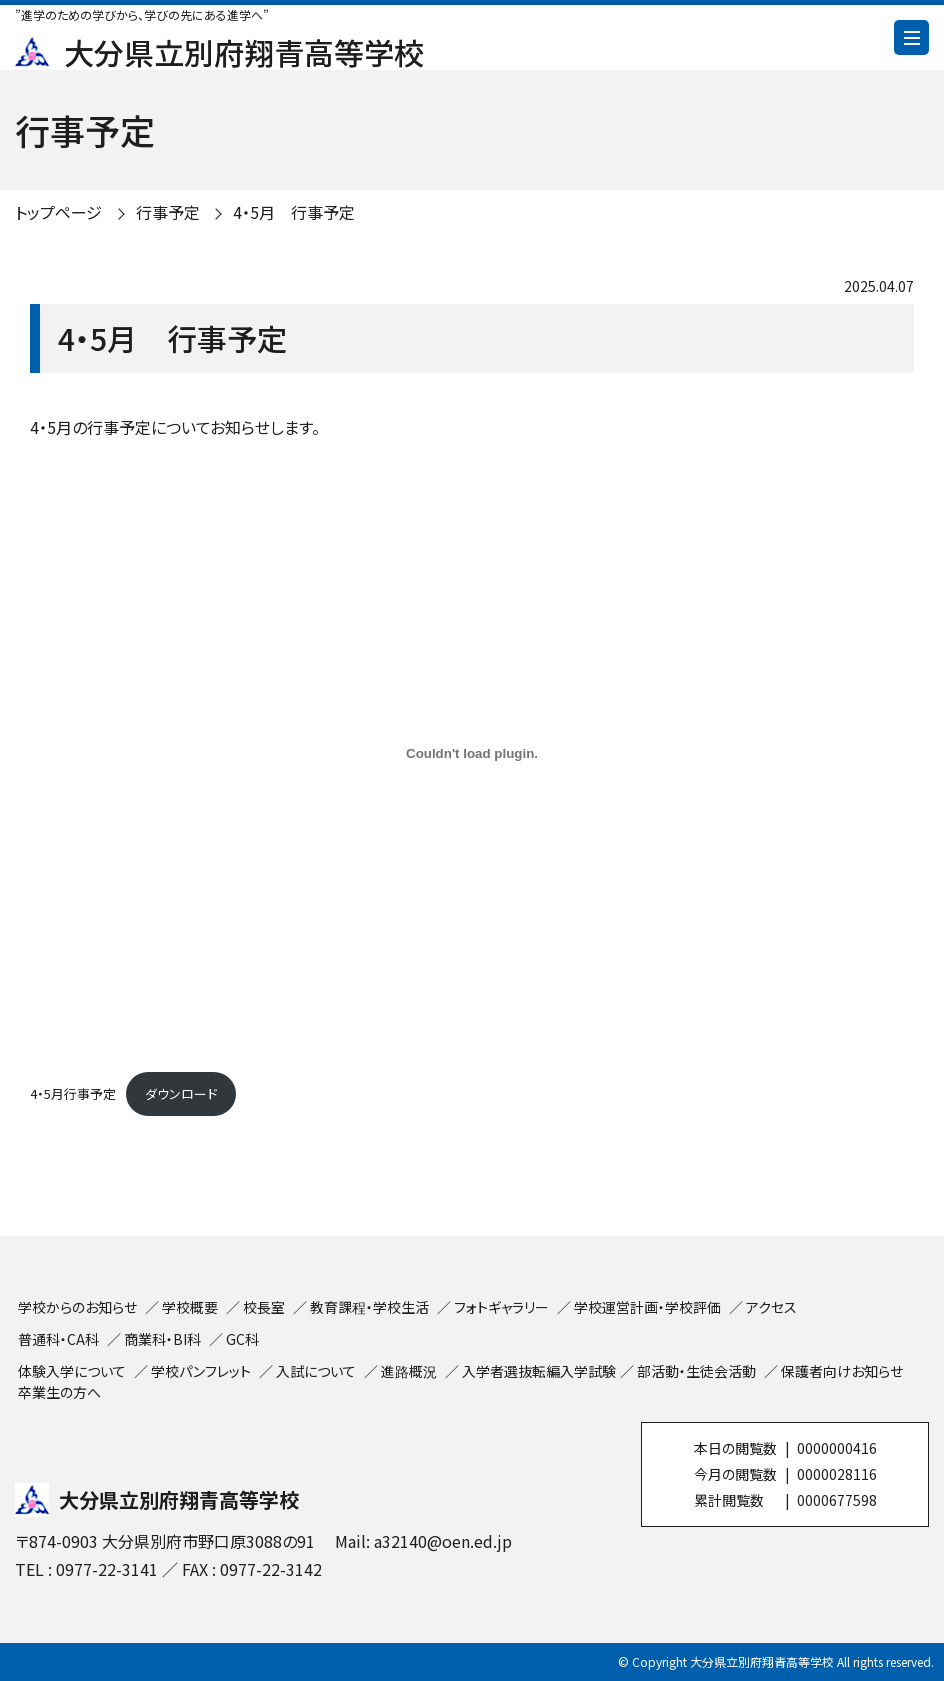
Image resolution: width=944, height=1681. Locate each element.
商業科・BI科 (162, 1339)
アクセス (771, 1307)
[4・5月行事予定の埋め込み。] (472, 753)
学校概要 (190, 1307)
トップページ (58, 212)
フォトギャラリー (501, 1307)
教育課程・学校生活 (369, 1307)
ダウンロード (181, 1093)
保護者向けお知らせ (842, 1371)
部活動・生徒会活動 (696, 1371)
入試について (316, 1371)
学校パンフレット (201, 1371)
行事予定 (168, 212)
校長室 (264, 1307)
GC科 (242, 1339)
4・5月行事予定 (73, 1093)
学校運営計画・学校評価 (647, 1307)
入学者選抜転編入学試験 (539, 1371)
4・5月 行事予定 (294, 212)
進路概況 (409, 1371)
